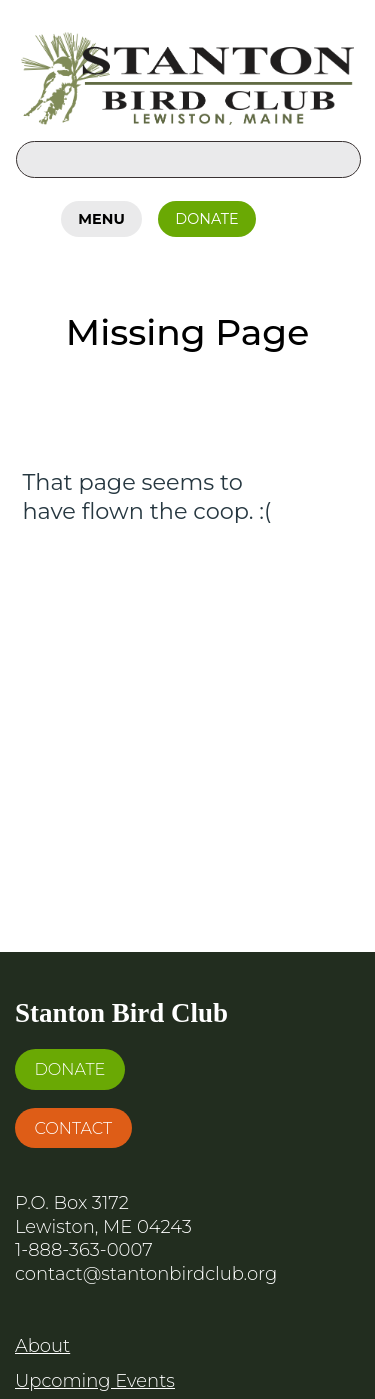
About (42, 1346)
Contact (73, 1128)
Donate (206, 219)
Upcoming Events (95, 1381)
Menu (101, 219)
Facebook (293, 215)
